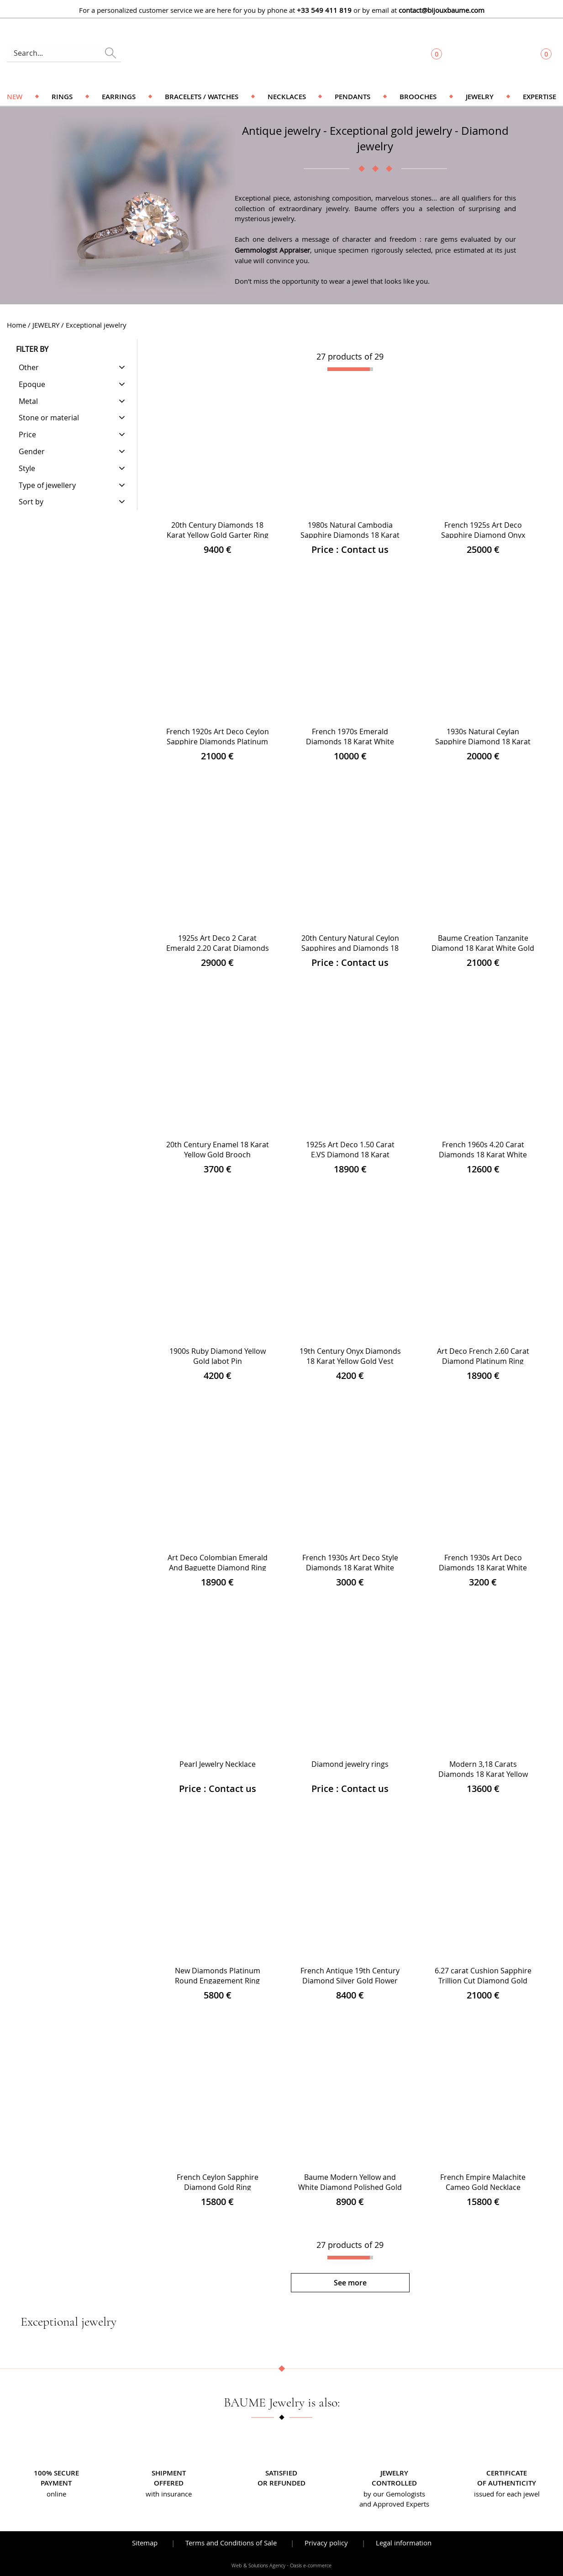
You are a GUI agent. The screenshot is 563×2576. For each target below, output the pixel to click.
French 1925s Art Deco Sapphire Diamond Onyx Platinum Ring (483, 535)
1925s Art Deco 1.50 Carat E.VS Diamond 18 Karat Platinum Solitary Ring (350, 1155)
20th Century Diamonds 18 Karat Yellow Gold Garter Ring (217, 530)
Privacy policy (326, 2542)
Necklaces (287, 96)
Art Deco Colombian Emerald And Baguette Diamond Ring (218, 1563)
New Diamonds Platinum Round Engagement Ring (217, 1976)
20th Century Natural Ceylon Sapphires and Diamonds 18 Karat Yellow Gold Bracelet (350, 948)
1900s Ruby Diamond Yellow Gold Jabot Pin (217, 1356)
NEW (14, 96)
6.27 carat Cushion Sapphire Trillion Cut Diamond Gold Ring (483, 1981)
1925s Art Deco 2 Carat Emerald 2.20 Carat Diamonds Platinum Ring (217, 948)
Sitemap (145, 2542)
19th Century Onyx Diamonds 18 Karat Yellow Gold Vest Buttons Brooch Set (350, 1361)
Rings (62, 96)
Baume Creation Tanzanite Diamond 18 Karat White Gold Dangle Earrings (482, 948)
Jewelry (480, 96)
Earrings (119, 96)
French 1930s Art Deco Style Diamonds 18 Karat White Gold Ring (350, 1568)
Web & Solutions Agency (258, 2565)
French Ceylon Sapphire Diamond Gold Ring (217, 2182)
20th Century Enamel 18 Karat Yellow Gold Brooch (217, 1150)
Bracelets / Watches (201, 96)
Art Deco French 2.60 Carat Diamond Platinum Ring (483, 1356)
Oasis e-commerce (310, 2565)
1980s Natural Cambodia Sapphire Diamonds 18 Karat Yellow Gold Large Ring (350, 535)
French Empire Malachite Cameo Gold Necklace (483, 2182)
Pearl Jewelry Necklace (217, 1764)
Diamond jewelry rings (350, 1764)
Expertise (539, 96)
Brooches (418, 96)
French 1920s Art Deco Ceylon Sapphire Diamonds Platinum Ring (217, 741)
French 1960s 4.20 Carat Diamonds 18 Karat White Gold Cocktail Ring (483, 1155)
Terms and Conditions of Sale (231, 2542)
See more (350, 2283)
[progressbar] (350, 369)
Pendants (352, 96)
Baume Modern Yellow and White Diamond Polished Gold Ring (350, 2187)
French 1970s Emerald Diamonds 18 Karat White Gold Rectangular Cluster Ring (350, 741)
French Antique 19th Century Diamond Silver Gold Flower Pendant (350, 1981)
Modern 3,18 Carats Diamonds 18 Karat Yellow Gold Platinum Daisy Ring (483, 1774)
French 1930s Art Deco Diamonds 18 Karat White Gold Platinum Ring (483, 1568)
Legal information (403, 2542)
